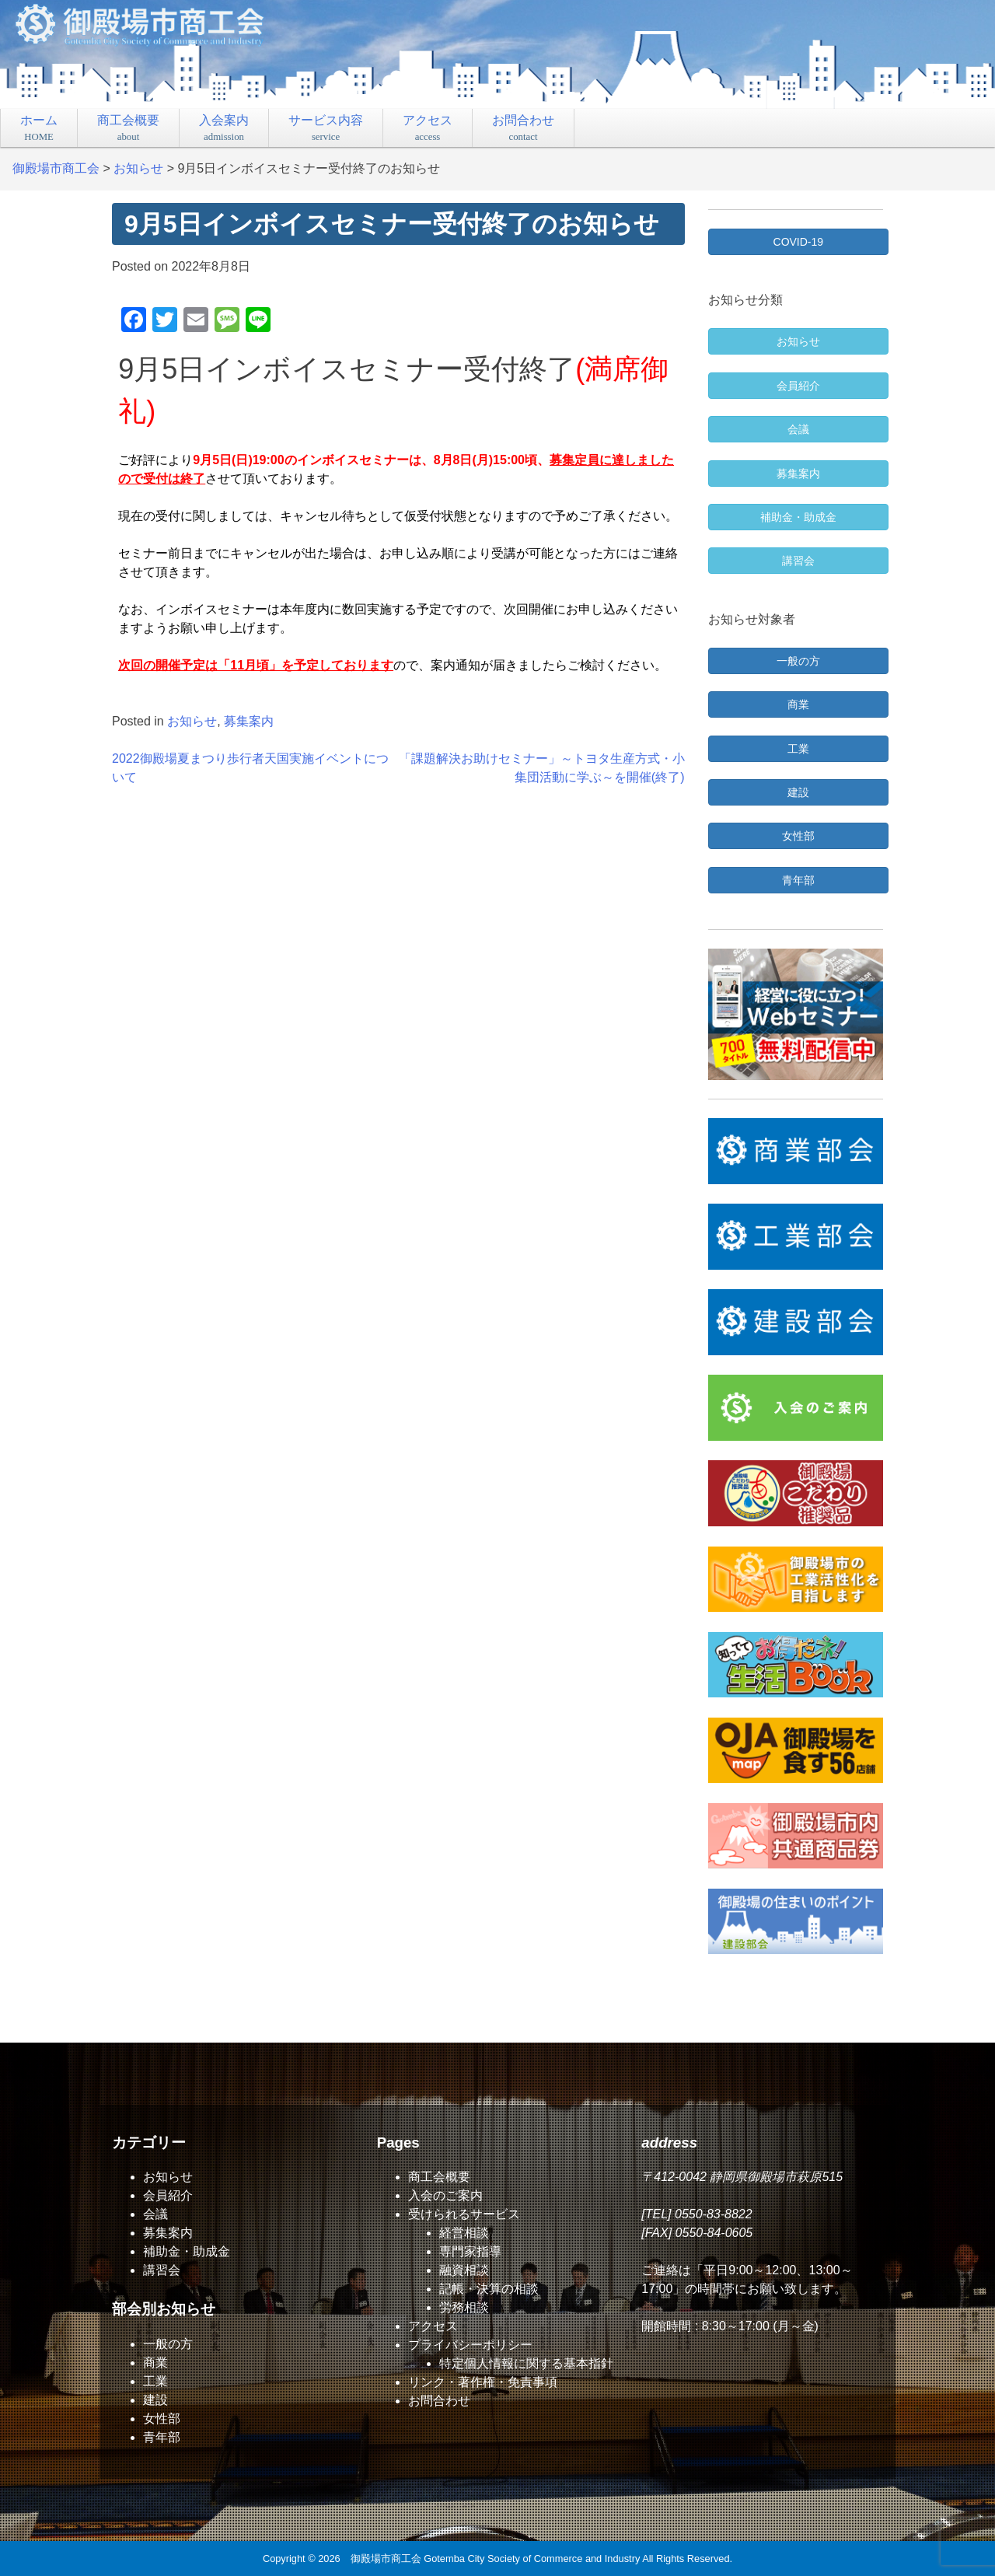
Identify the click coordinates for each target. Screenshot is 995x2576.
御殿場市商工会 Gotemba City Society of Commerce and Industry (496, 2558)
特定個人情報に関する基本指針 (526, 2363)
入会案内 (224, 128)
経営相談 (464, 2232)
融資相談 (464, 2270)
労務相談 (464, 2307)
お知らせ (192, 721)
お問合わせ (523, 128)
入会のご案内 (445, 2195)
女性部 (161, 2418)
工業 (155, 2381)
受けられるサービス (464, 2214)
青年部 (161, 2437)
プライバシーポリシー (470, 2344)
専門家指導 (470, 2251)
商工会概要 (128, 128)
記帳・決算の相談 (489, 2288)
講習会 (161, 2270)
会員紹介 (168, 2195)
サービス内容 (325, 128)
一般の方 (168, 2344)
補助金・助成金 (186, 2251)
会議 (155, 2214)
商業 (155, 2362)
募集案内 (249, 721)
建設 (155, 2399)
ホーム (39, 128)
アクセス (427, 128)
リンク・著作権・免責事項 (482, 2382)
